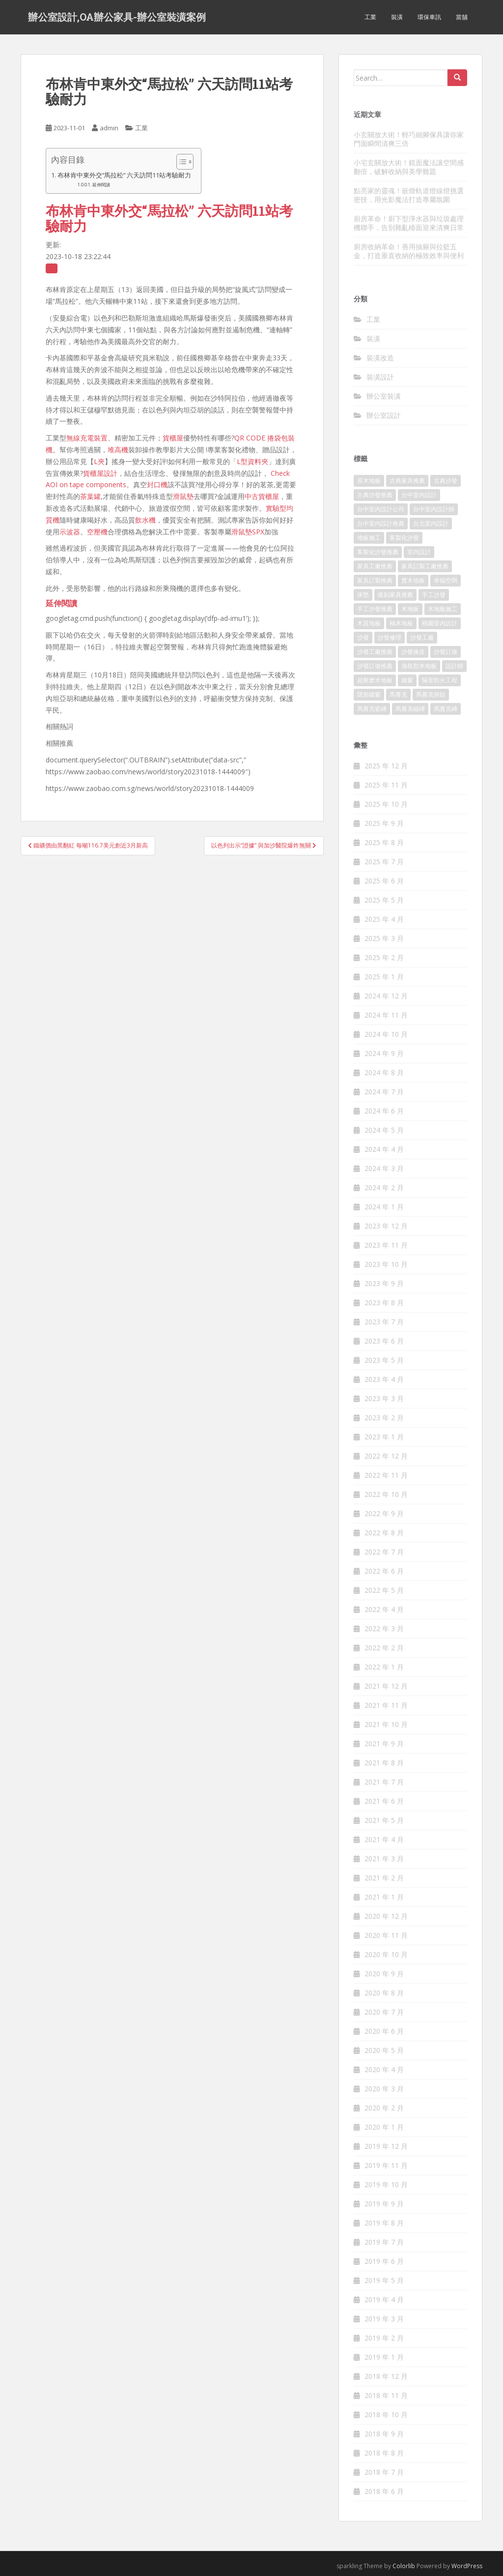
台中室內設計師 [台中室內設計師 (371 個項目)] (433, 509)
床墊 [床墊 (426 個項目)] (363, 594)
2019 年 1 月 (384, 2357)
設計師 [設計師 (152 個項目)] (454, 666)
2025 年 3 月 (384, 938)
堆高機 (118, 449)
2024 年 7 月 (384, 1091)
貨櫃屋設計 (100, 473)
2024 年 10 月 (386, 1034)
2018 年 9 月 (384, 2433)
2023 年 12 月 (386, 1225)
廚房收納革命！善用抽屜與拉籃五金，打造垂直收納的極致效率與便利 (409, 251)
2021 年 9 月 (384, 1743)
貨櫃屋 (173, 437)
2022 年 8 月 (384, 1532)
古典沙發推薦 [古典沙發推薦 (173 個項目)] (374, 495)
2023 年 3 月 (384, 1398)
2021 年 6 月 (384, 1801)
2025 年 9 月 (384, 823)
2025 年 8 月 (384, 842)
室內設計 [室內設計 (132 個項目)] (419, 552)
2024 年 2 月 (384, 1187)
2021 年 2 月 (384, 1877)
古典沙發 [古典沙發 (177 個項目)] (445, 480)
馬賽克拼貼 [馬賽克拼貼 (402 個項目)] (431, 694)
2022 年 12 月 (386, 1456)
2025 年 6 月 (384, 880)
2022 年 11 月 (386, 1475)
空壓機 (97, 531)
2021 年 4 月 (384, 1839)
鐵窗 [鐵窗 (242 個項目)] (407, 680)
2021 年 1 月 (384, 1897)
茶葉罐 (90, 496)
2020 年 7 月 (384, 2012)
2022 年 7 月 (384, 1551)
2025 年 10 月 (386, 804)
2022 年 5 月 (384, 1590)
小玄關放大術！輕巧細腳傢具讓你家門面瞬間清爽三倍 (409, 139)
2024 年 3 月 (384, 1168)
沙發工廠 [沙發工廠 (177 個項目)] (422, 637)
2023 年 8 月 (384, 1302)
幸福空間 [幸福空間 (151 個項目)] (445, 580)
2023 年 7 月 (384, 1321)
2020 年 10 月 (386, 1954)
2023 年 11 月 (386, 1245)
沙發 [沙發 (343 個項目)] (363, 637)
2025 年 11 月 (386, 785)
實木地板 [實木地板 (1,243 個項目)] (413, 580)
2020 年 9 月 (384, 1973)
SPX (258, 531)
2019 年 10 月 (386, 2184)
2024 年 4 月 (384, 1149)
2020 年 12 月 (386, 1916)
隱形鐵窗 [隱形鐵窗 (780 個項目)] (369, 694)
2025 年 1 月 (384, 976)
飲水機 (145, 520)
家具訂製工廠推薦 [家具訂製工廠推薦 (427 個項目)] (424, 566)
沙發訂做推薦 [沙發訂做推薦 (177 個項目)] (374, 666)
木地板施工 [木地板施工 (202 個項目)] (442, 609)
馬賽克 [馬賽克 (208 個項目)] (398, 694)
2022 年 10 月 (386, 1494)
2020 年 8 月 (384, 1992)
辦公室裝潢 (383, 396)
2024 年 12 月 (386, 995)
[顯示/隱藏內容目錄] (180, 161)
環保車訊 (429, 17)
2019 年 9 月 (384, 2203)
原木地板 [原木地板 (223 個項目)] (369, 480)
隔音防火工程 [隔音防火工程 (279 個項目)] (439, 680)
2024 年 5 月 (384, 1130)
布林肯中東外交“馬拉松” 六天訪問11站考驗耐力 (124, 175)
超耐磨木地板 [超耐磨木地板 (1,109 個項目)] (374, 680)
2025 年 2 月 (384, 957)
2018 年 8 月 (384, 2453)
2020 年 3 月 (384, 2088)
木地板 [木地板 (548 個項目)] (410, 609)
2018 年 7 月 (384, 2472)
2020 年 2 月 (384, 2107)
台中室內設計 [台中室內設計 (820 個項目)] (419, 495)
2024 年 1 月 (384, 1206)
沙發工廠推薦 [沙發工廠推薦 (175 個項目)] (374, 651)
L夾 (99, 461)
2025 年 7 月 (384, 861)
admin (109, 127)
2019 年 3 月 (384, 2318)
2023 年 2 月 (384, 1417)
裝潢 (397, 17)
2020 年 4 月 (384, 2069)
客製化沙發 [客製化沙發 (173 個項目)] (404, 537)
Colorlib (403, 2566)
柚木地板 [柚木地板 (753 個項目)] (401, 623)
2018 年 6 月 (384, 2491)
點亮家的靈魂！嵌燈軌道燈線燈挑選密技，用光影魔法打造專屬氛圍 (409, 195)
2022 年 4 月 (384, 1609)
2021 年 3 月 (384, 1858)
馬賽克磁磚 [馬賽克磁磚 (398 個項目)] (410, 708)
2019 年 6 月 (384, 2261)
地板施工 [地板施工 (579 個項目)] (369, 537)
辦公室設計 (383, 415)
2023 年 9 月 (384, 1283)
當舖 (462, 17)
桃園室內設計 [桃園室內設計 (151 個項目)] (439, 623)
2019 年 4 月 (384, 2299)
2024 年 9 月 (384, 1053)
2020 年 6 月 (384, 2031)
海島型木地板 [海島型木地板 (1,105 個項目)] (419, 666)
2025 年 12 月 (386, 765)
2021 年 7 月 (384, 1781)
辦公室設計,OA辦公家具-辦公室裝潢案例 (117, 17)
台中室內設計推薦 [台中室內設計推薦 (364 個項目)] (380, 523)
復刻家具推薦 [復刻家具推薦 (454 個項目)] (395, 594)
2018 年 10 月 (386, 2414)
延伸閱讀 (101, 184)
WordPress (466, 2566)
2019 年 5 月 (384, 2280)
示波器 (69, 531)
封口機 (157, 484)
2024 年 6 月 (384, 1110)
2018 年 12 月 (386, 2376)
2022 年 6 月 (384, 1571)
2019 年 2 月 (384, 2337)
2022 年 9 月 (384, 1513)
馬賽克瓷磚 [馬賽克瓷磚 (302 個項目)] (372, 708)
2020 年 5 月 (384, 2050)
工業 (370, 17)
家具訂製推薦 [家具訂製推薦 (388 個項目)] (374, 580)
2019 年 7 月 (384, 2242)
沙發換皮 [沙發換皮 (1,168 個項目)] (413, 651)
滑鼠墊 (183, 496)
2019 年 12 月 (386, 2146)
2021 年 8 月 (384, 1762)
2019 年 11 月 (386, 2165)
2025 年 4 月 (384, 919)
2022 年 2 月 (384, 1647)
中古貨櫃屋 (262, 496)
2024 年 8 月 (384, 1072)
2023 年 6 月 (384, 1341)
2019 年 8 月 (384, 2222)
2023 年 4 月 (384, 1379)
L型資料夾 (252, 461)
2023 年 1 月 (384, 1436)
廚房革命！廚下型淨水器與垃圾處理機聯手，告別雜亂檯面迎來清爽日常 (409, 223)
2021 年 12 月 (386, 1686)
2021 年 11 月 (386, 1705)
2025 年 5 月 (384, 900)
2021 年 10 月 (386, 1724)
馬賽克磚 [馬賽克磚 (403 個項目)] (445, 708)
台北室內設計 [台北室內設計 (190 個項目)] (430, 523)
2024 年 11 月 (386, 1015)
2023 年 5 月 (384, 1360)
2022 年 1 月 (384, 1666)
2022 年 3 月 (384, 1628)
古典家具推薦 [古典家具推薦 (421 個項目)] (407, 480)
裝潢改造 (380, 357)
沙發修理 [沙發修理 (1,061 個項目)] (389, 637)
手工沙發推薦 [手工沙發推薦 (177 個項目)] (374, 609)
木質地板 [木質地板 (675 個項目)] (369, 623)
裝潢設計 (380, 376)
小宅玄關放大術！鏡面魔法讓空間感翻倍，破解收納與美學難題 (409, 167)
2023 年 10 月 (386, 1264)
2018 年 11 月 (386, 2395)
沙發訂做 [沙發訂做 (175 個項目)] (445, 651)
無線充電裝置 (87, 437)
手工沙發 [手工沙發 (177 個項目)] (434, 594)
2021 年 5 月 (384, 1820)
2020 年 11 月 (386, 1935)
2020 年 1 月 (384, 2127)
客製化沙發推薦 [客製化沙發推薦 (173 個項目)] (377, 552)
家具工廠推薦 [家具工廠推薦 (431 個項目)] (374, 566)
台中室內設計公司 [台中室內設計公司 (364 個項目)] (380, 509)
